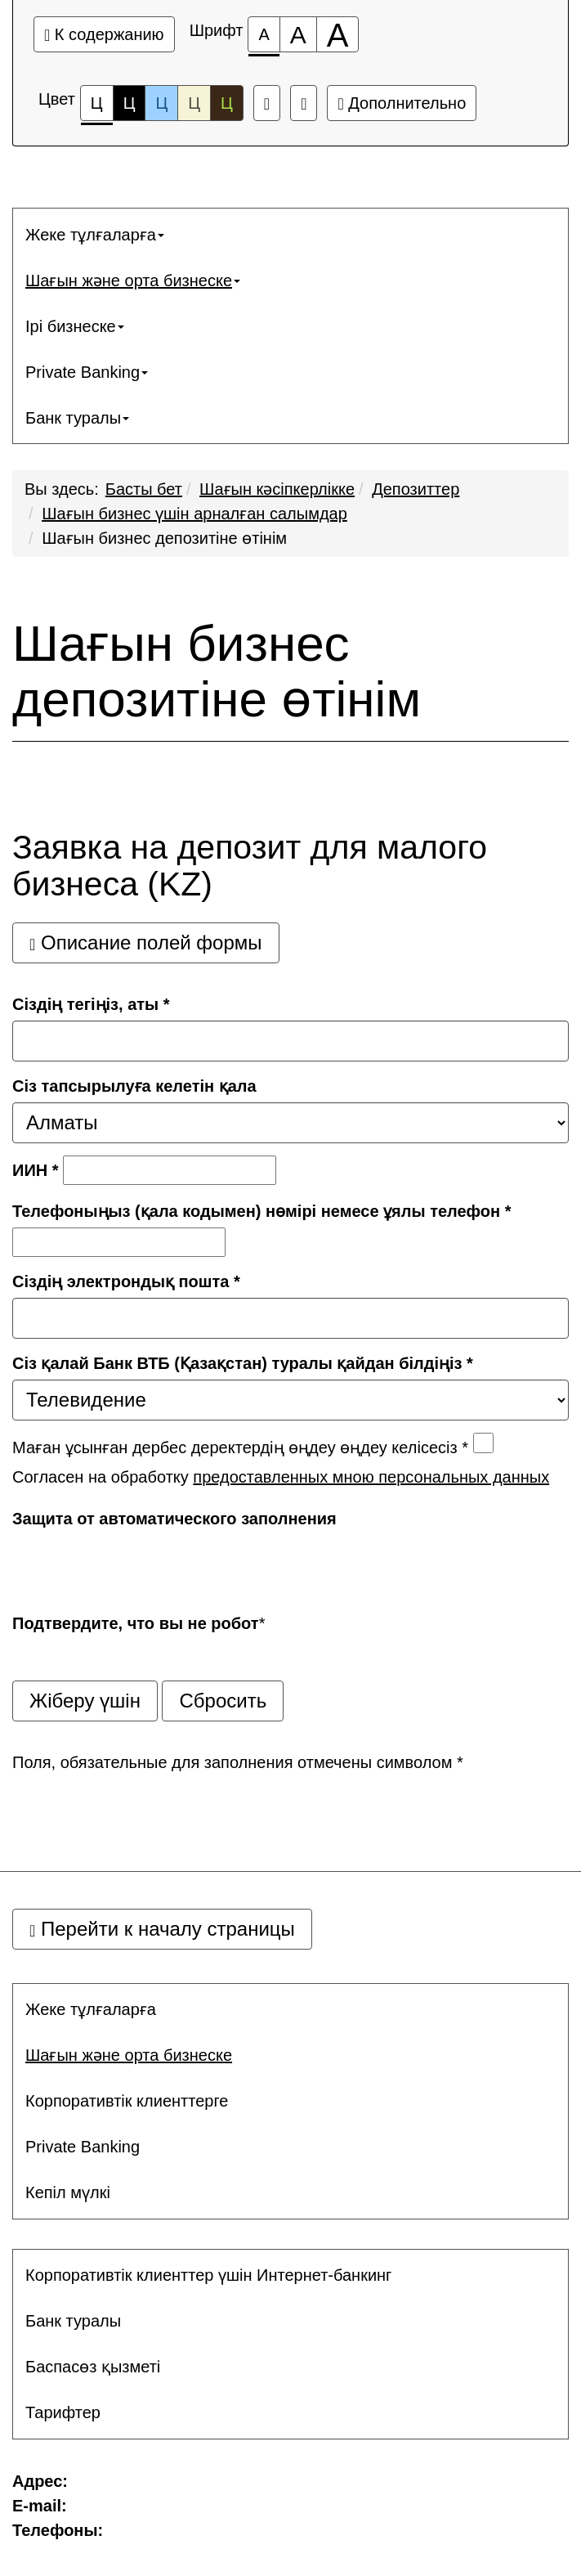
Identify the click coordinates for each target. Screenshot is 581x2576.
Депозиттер (415, 489)
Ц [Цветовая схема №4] (194, 103)
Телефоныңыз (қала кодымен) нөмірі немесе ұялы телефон (262, 1211)
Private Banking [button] (86, 372)
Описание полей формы (145, 942)
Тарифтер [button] (63, 2412)
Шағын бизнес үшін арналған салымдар (194, 514)
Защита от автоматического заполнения (174, 1519)
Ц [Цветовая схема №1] (97, 107)
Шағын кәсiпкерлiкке (277, 489)
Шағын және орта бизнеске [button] (132, 280)
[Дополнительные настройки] (303, 103)
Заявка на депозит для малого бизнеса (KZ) (249, 866)
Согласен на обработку (280, 1477)
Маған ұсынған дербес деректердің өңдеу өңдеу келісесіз (240, 1447)
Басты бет (143, 489)
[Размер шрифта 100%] (263, 34)
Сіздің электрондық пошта (126, 1281)
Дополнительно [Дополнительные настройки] (401, 103)
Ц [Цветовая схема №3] (161, 103)
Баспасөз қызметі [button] (92, 2367)
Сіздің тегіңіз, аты (91, 1004)
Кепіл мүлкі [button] (67, 2192)
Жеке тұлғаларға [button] (94, 235)
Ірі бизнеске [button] (74, 326)
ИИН (35, 1170)
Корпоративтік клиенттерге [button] (126, 2101)
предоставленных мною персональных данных (371, 1477)
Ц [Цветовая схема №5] (227, 103)
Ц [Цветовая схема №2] (129, 103)
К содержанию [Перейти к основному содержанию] (104, 34)
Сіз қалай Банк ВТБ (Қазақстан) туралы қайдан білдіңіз (242, 1363)
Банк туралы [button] (77, 418)
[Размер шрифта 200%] (338, 34)
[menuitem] (290, 235)
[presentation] (136, 1567)
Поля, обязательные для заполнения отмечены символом (237, 1762)
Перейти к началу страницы (162, 1929)
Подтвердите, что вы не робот (135, 1623)
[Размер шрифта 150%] (298, 34)
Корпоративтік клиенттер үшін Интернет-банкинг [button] (208, 2275)
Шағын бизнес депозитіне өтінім (164, 538)
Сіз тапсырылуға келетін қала (134, 1086)
